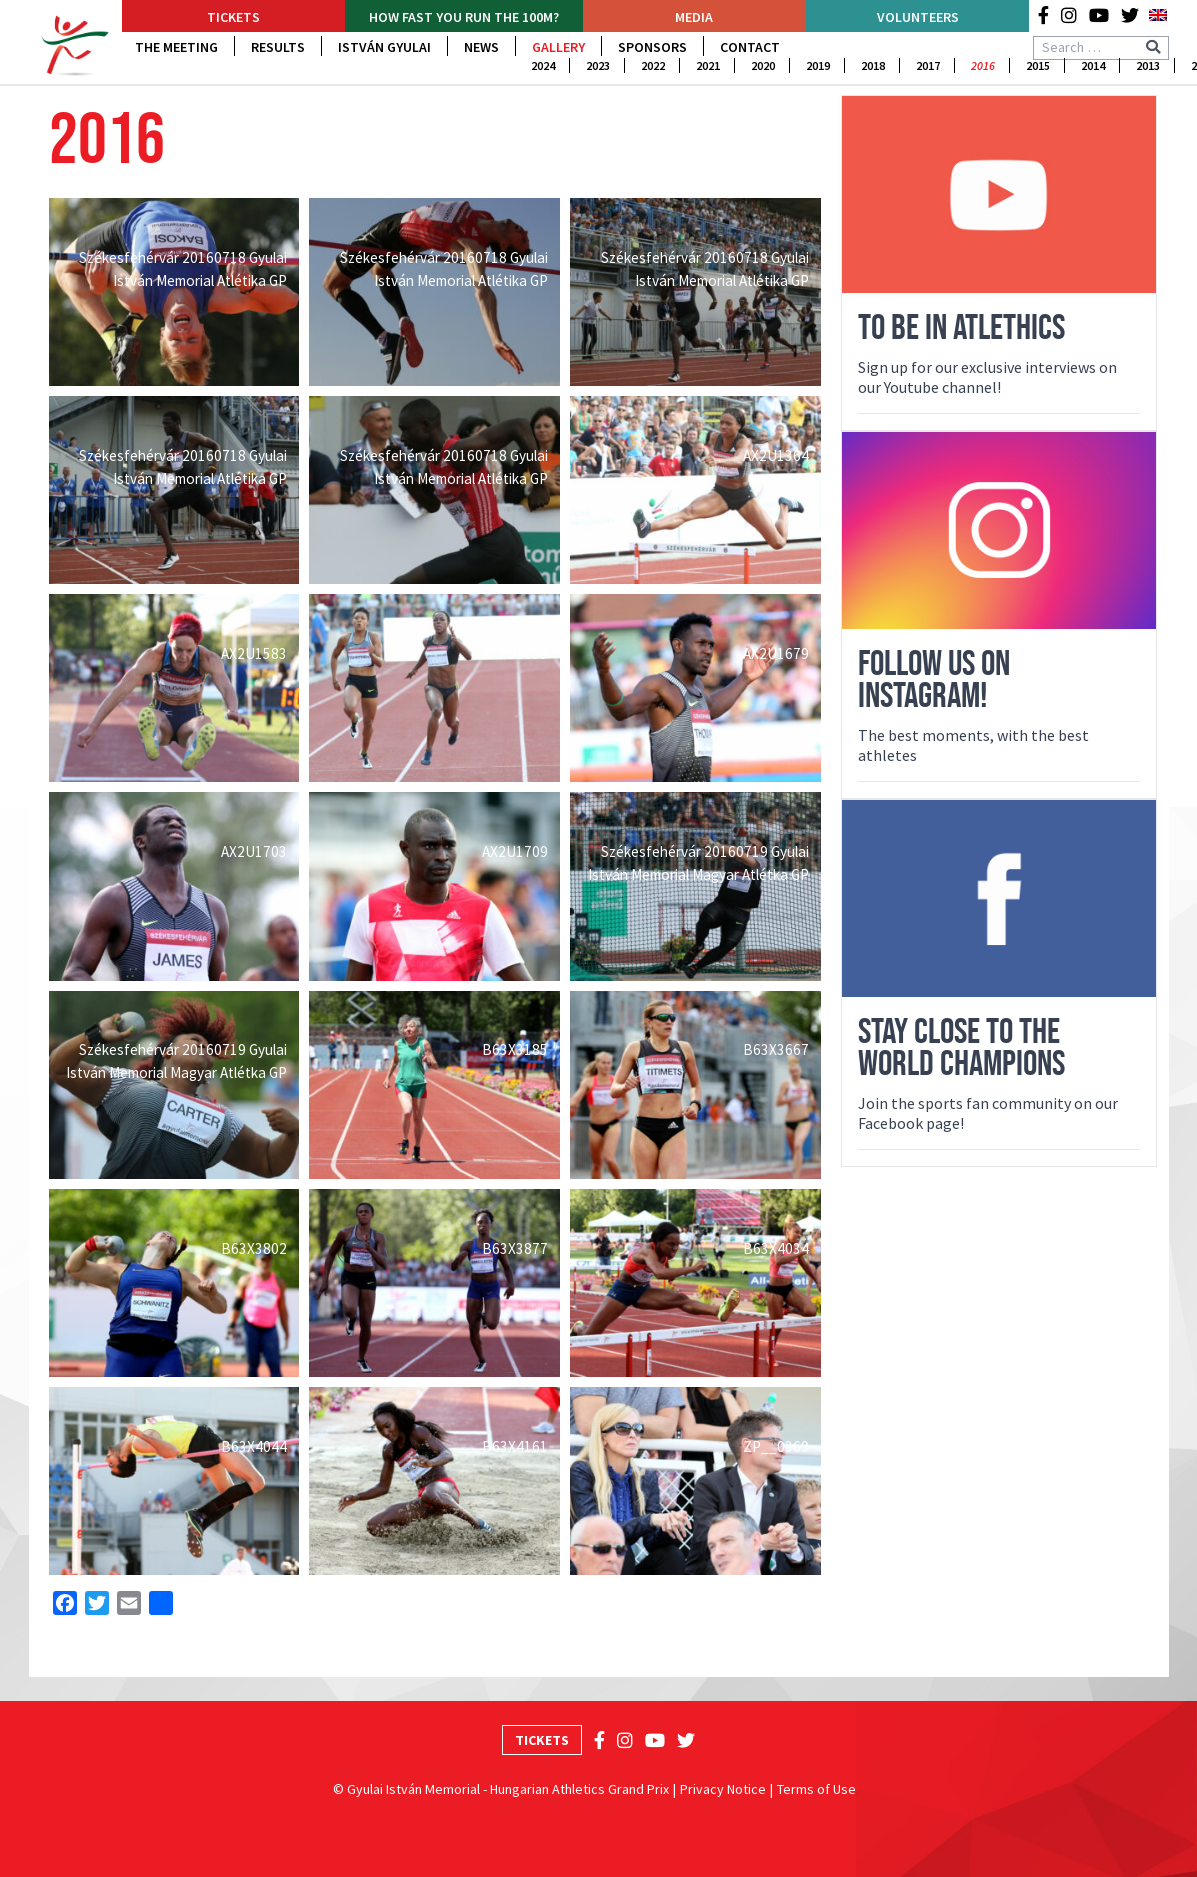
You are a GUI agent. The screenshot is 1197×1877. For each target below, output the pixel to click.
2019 (818, 65)
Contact (750, 47)
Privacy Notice (723, 1789)
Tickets (233, 17)
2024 (543, 65)
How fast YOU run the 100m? (464, 17)
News (481, 47)
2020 (763, 65)
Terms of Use (816, 1789)
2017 (928, 65)
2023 (598, 65)
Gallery (558, 47)
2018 (873, 65)
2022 (653, 65)
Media (694, 17)
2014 (1093, 65)
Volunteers (918, 17)
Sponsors (652, 47)
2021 (708, 65)
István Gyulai (384, 47)
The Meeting (176, 47)
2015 (1038, 65)
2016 (983, 65)
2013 (1148, 65)
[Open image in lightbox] (174, 292)
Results (278, 47)
